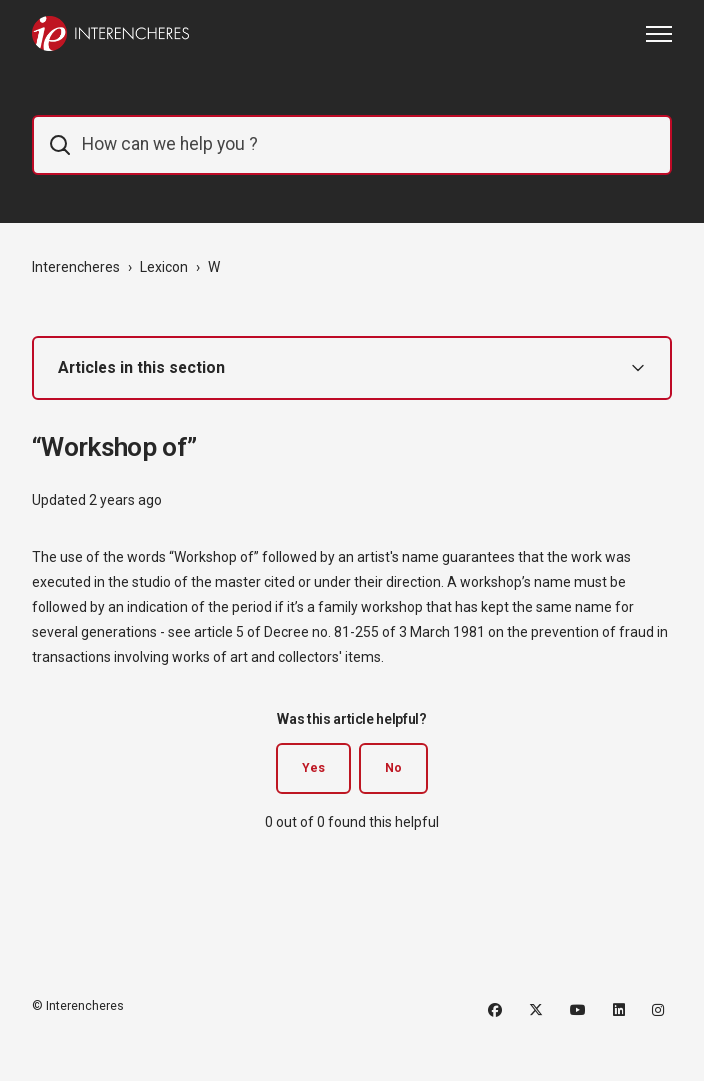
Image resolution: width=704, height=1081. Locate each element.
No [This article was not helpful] (393, 768)
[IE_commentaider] (352, 145)
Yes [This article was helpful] (313, 768)
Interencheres (76, 267)
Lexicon (164, 267)
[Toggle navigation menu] (659, 34)
